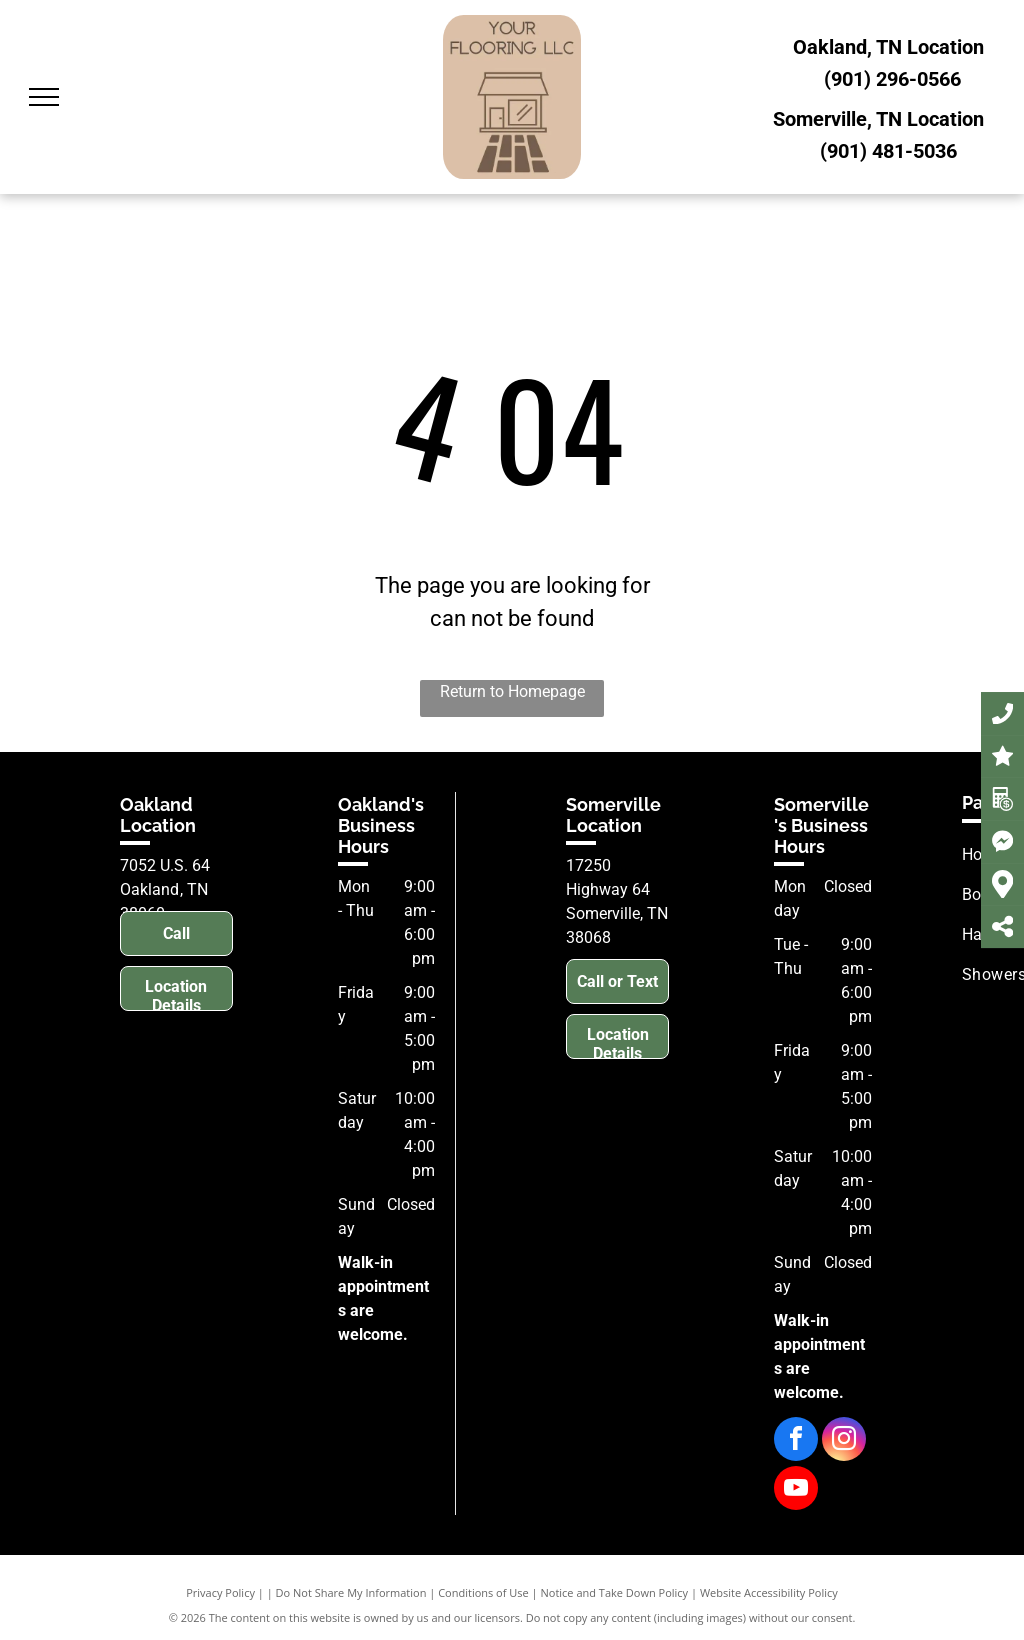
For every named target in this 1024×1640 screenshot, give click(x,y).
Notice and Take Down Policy (615, 1592)
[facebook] (796, 1441)
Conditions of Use (483, 1592)
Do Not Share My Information (351, 1592)
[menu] (44, 97)
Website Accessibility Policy (769, 1592)
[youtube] (796, 1490)
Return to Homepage (512, 691)
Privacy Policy (220, 1592)
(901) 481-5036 (888, 151)
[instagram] (844, 1441)
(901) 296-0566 (892, 79)
